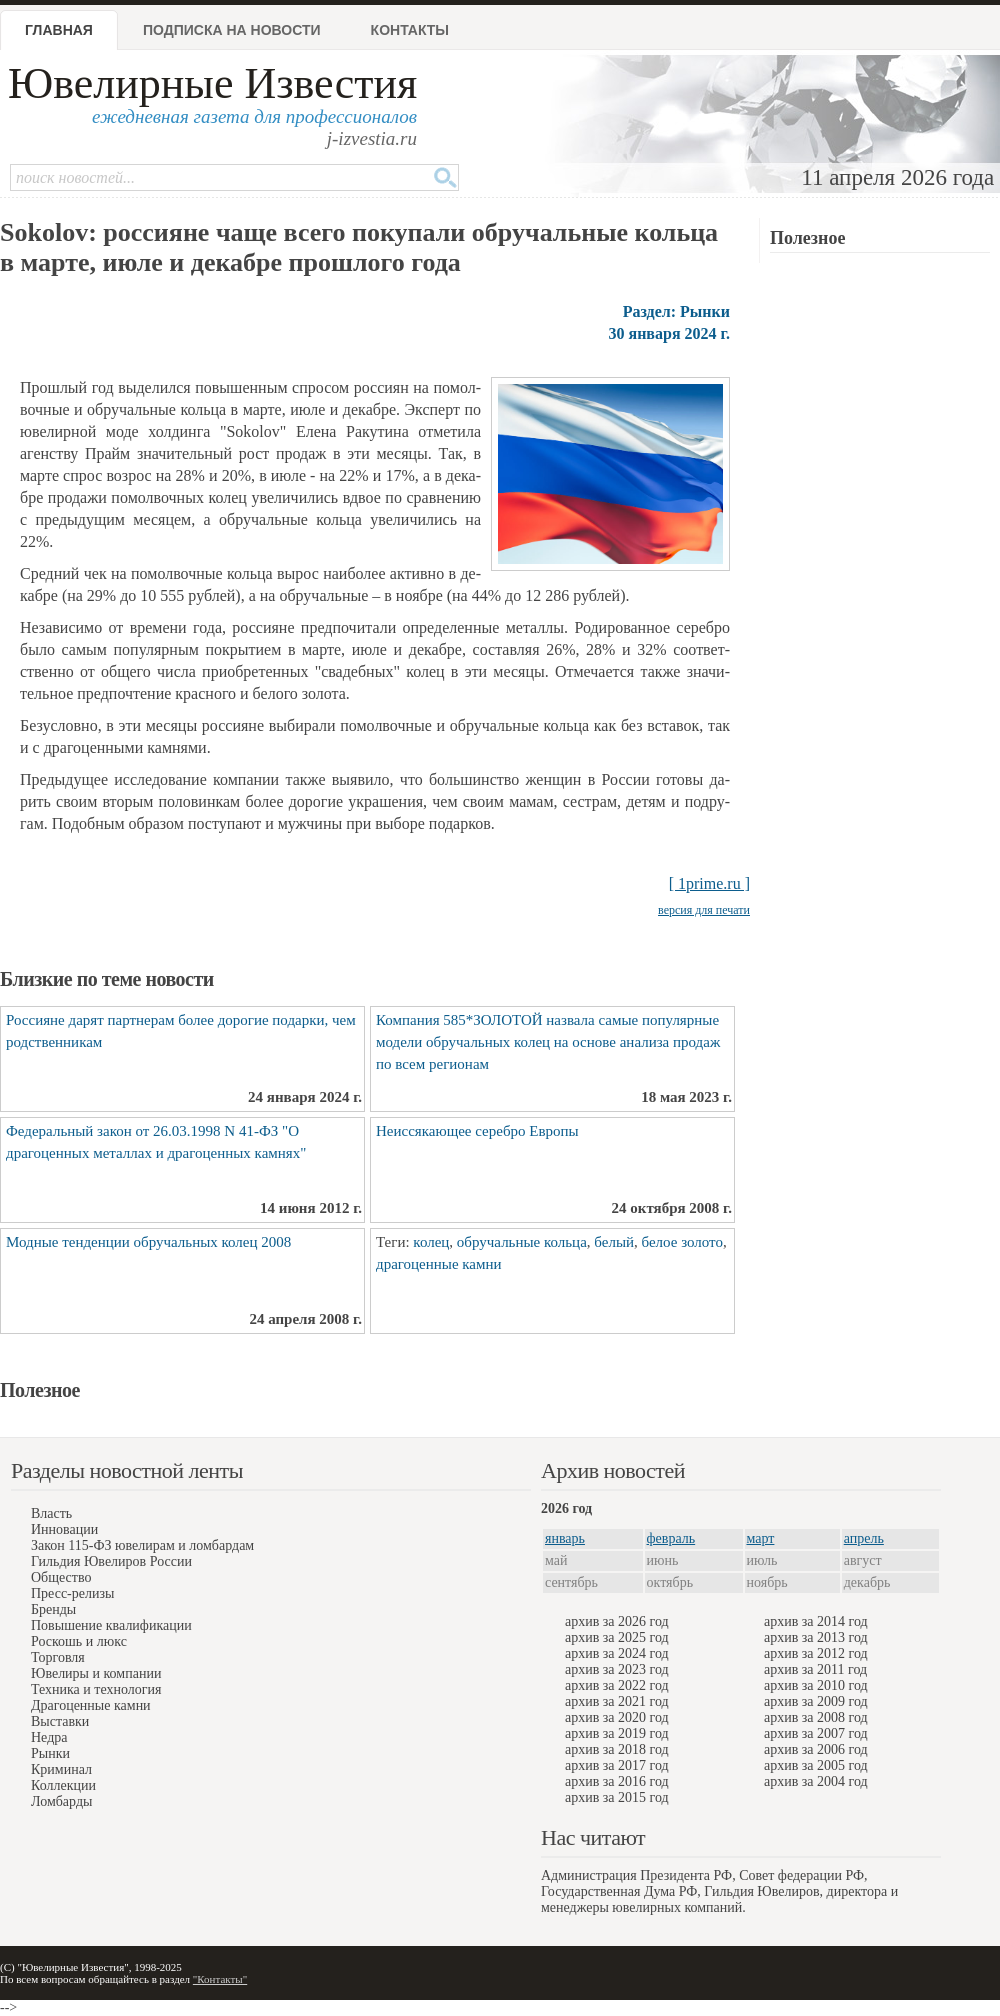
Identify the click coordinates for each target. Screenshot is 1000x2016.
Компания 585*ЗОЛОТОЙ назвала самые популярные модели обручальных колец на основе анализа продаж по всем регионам (548, 1042)
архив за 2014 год (816, 1621)
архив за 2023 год (617, 1669)
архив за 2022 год (617, 1685)
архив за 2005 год (816, 1765)
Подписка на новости (232, 30)
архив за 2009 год (816, 1701)
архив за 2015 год (617, 1797)
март (761, 1538)
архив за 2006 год (816, 1749)
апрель (864, 1538)
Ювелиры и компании (96, 1673)
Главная (59, 30)
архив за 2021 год (617, 1701)
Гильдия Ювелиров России (111, 1561)
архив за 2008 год (816, 1717)
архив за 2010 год (816, 1685)
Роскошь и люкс (79, 1641)
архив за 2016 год (617, 1781)
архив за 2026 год (617, 1621)
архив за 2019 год (617, 1733)
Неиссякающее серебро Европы (477, 1131)
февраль (671, 1538)
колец (431, 1242)
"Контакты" (220, 1979)
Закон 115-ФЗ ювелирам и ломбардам (142, 1545)
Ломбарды (61, 1801)
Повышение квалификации (111, 1625)
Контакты (410, 30)
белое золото (682, 1242)
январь (565, 1538)
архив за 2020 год (617, 1717)
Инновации (64, 1529)
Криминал (61, 1769)
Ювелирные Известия (212, 83)
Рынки (50, 1753)
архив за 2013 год (816, 1637)
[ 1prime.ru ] (709, 883)
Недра (49, 1737)
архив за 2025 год (617, 1637)
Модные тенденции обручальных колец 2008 (148, 1242)
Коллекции (63, 1785)
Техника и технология (96, 1689)
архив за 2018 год (617, 1749)
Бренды (53, 1609)
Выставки (60, 1721)
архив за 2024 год (617, 1653)
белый (614, 1242)
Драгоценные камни (91, 1705)
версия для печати (704, 910)
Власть (51, 1513)
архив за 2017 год (617, 1765)
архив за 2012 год (816, 1653)
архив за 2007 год (816, 1733)
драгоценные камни (439, 1264)
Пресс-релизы (72, 1593)
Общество (61, 1577)
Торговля (58, 1657)
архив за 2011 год (815, 1669)
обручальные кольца (522, 1242)
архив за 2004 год (816, 1781)
